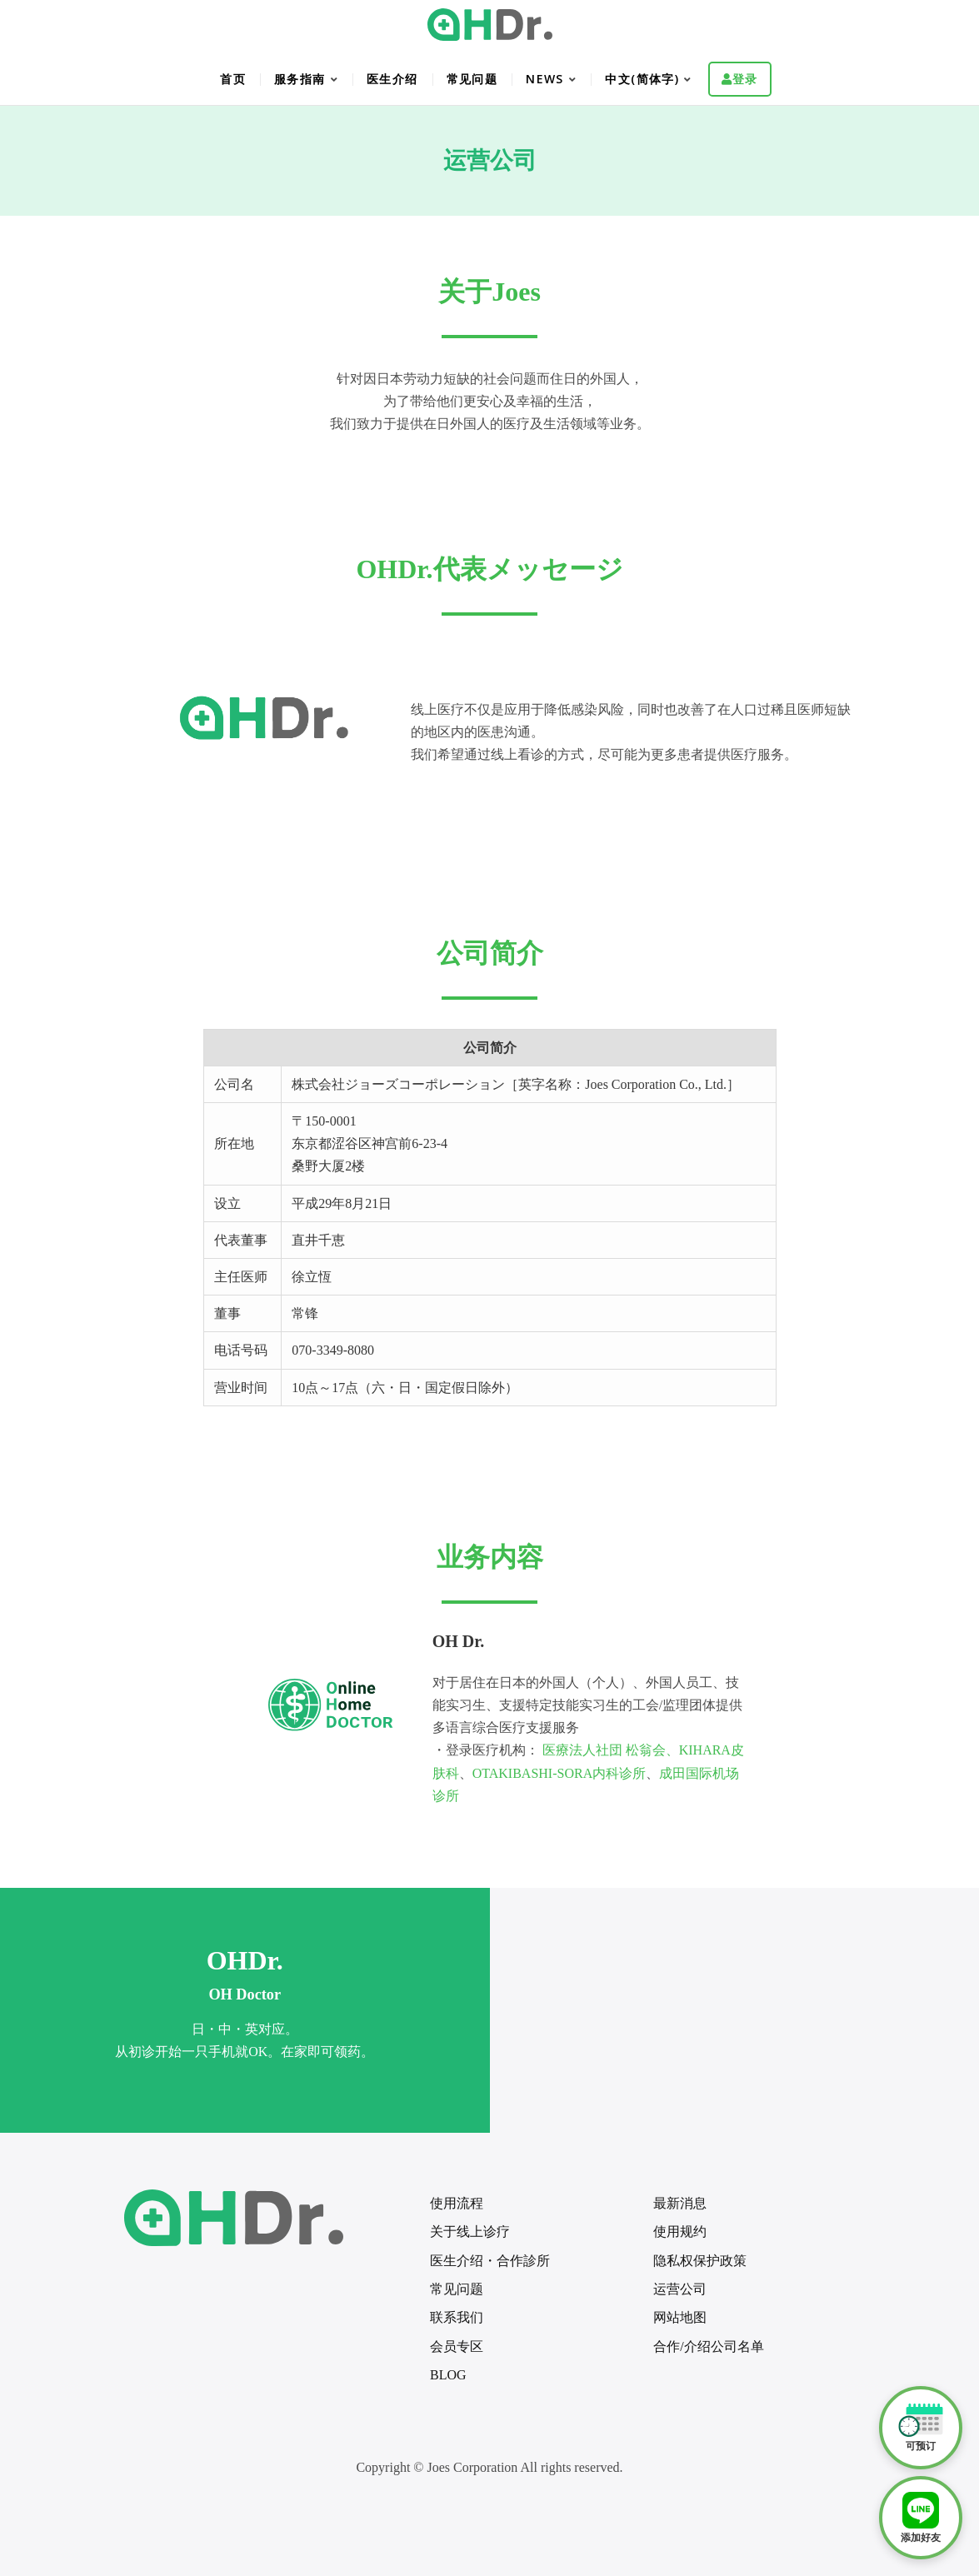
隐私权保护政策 (700, 2261)
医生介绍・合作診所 (490, 2261)
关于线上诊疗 (470, 2231)
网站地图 (680, 2317)
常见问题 (472, 79)
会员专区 (456, 2346)
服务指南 (300, 79)
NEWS (545, 79)
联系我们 (456, 2317)
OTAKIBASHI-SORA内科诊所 (559, 1773)
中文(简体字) (642, 79)
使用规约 (680, 2231)
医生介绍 (392, 79)
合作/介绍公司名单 (708, 2346)
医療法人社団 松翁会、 (610, 1750)
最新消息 (680, 2203)
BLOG (448, 2375)
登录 (745, 79)
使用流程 (456, 2203)
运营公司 (680, 2289)
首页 (233, 79)
